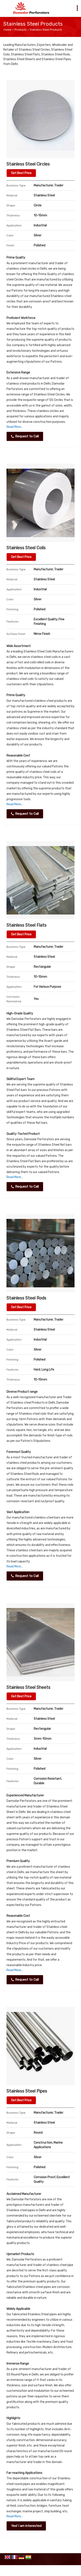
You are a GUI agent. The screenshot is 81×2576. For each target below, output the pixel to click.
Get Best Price (21, 173)
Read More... (14, 427)
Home (7, 29)
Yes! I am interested (26, 2526)
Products (20, 29)
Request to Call (25, 436)
